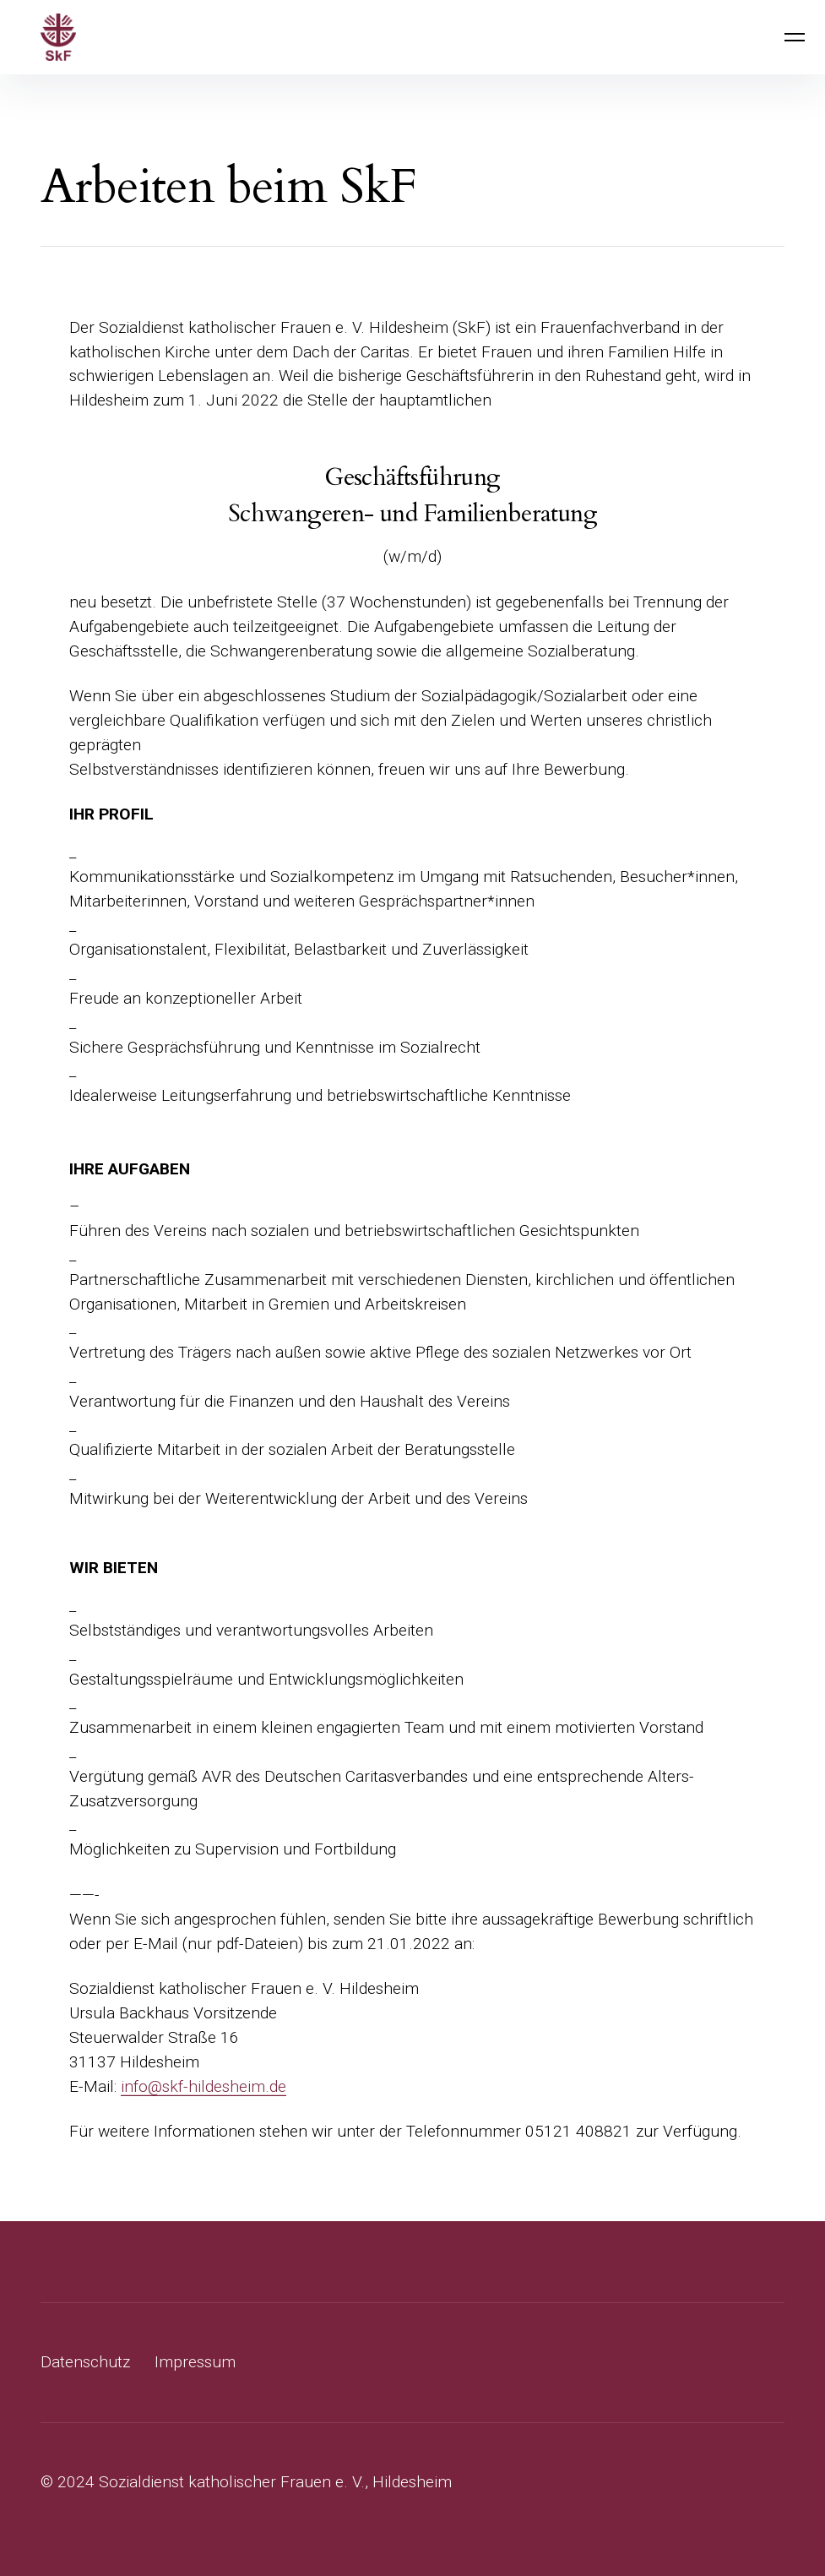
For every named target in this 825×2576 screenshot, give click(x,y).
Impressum (195, 2362)
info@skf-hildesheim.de (203, 2086)
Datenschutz (85, 2362)
